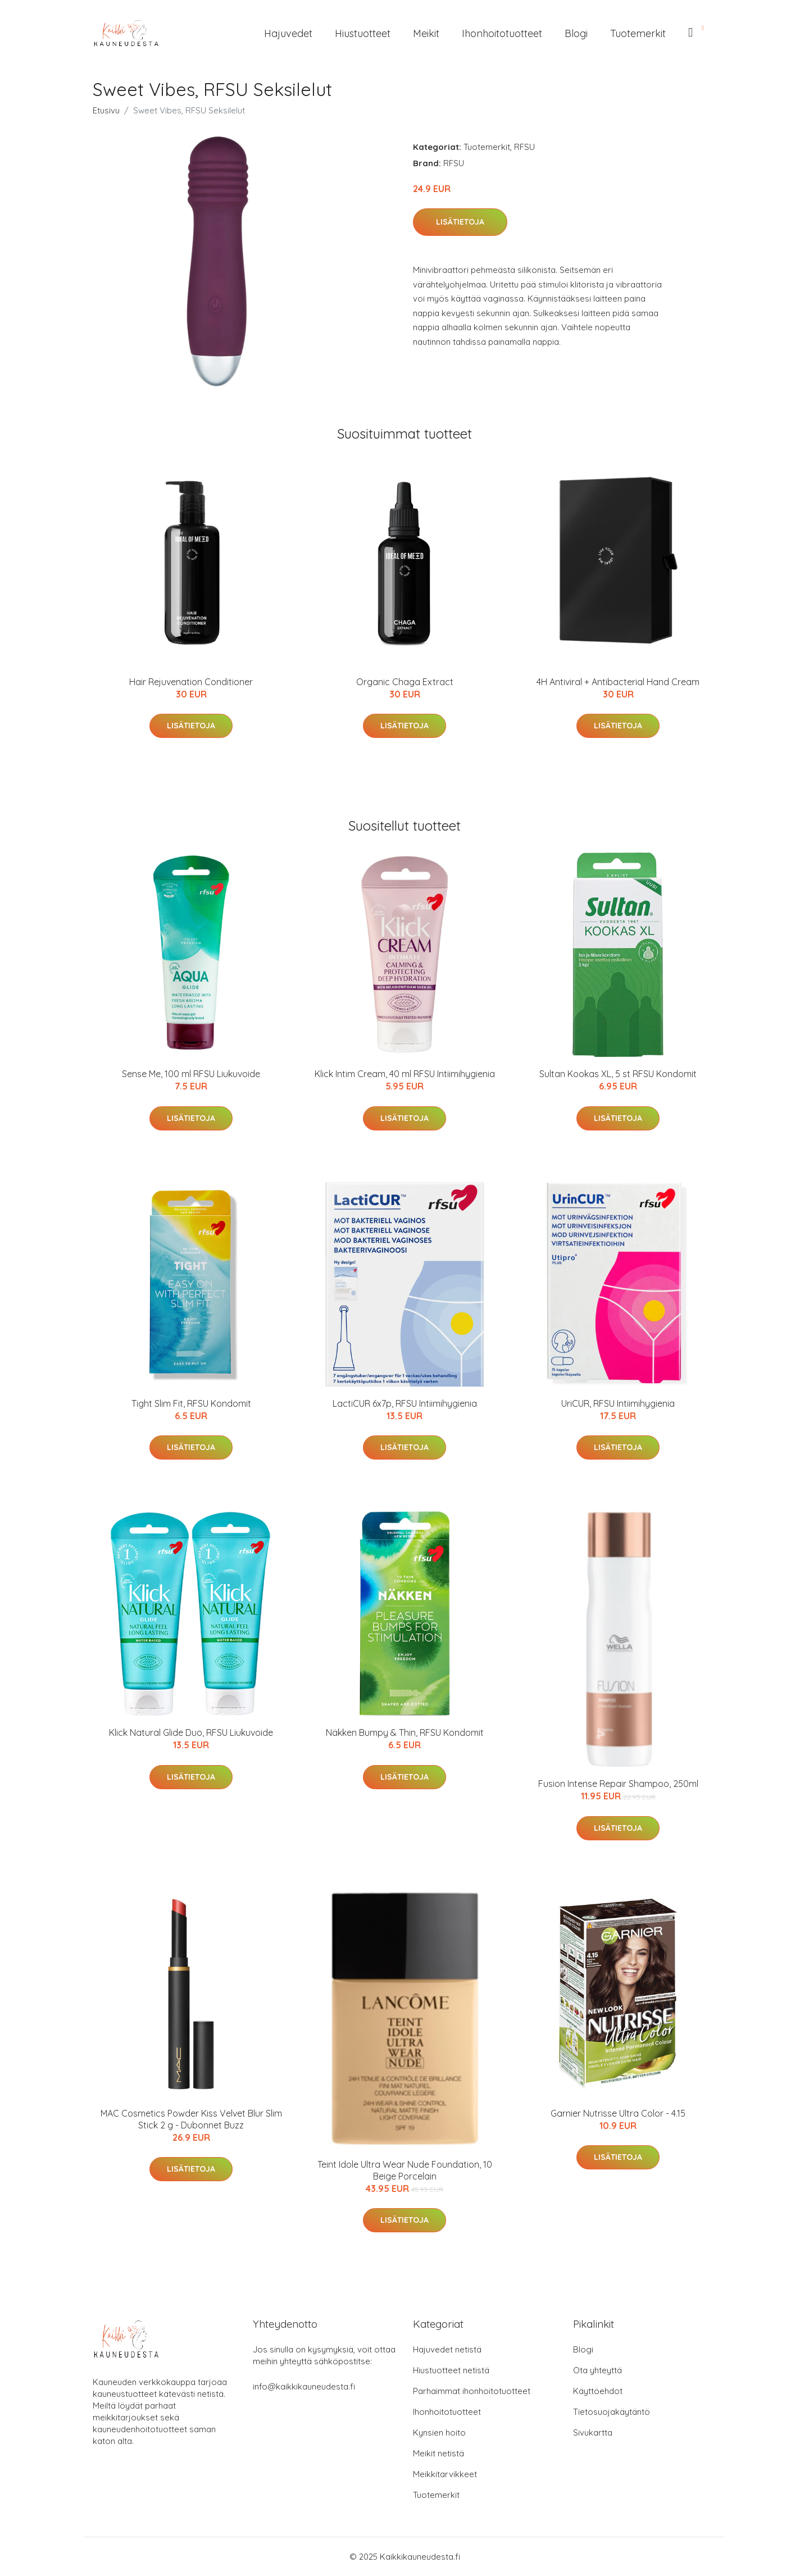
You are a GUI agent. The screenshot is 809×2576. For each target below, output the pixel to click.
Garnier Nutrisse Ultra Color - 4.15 (618, 2113)
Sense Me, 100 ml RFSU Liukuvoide (191, 1073)
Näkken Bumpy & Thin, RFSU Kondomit (405, 1732)
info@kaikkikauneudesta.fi (304, 2386)
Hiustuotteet (362, 33)
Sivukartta (592, 2432)
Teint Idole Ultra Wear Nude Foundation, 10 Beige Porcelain (404, 2170)
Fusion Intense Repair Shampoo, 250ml (618, 1783)
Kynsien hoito (439, 2432)
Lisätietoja (460, 222)
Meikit (426, 33)
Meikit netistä (438, 2453)
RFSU (524, 147)
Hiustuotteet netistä (451, 2370)
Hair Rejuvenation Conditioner (191, 681)
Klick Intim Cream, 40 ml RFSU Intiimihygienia (405, 1073)
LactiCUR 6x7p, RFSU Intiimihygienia (405, 1403)
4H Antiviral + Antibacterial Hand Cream (618, 681)
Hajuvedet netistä (447, 2349)
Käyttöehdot (597, 2391)
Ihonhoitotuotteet (502, 33)
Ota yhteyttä (597, 2370)
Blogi (576, 33)
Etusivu (106, 110)
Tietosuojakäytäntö (611, 2411)
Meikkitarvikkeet (445, 2474)
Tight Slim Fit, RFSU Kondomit (191, 1403)
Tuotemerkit (638, 33)
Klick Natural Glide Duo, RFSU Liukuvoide (191, 1732)
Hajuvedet (288, 33)
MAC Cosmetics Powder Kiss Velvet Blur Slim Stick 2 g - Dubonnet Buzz (191, 2119)
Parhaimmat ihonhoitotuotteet (471, 2391)
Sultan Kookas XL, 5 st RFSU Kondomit (618, 1073)
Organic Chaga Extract (404, 681)
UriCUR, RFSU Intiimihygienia (618, 1403)
